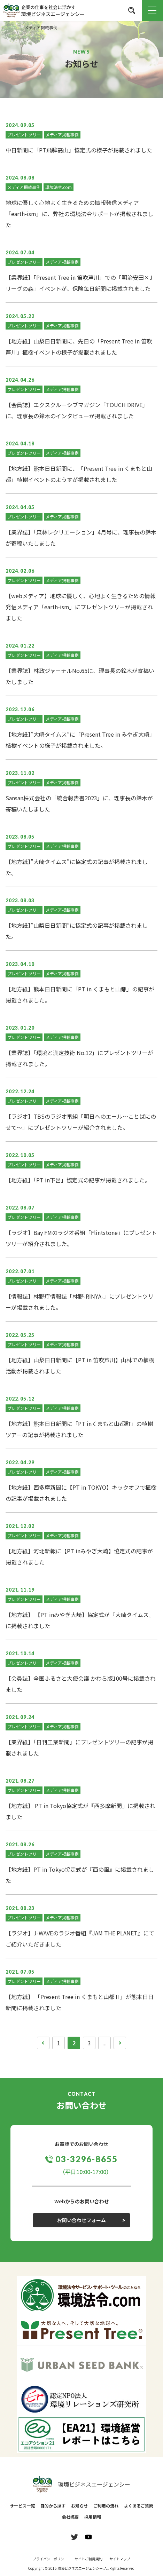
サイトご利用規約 (88, 2558)
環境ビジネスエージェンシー (81, 2484)
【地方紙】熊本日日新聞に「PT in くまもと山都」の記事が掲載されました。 (80, 994)
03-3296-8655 (86, 2159)
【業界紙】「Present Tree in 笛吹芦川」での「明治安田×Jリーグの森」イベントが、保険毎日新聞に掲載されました (79, 283)
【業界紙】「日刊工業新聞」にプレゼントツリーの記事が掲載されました (79, 1747)
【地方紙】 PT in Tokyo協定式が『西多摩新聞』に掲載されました (80, 1811)
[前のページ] (43, 2043)
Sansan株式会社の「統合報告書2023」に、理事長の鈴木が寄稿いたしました (79, 803)
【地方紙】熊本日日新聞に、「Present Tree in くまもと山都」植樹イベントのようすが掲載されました (79, 474)
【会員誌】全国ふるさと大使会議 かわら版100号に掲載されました (81, 1684)
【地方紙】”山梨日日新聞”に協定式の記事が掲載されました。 (77, 931)
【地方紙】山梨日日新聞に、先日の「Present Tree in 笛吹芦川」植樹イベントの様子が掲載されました (79, 346)
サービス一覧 (22, 2505)
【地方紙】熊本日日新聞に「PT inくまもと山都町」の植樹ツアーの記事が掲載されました (79, 1429)
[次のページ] (120, 2043)
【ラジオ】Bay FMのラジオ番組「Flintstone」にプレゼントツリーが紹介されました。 (81, 1238)
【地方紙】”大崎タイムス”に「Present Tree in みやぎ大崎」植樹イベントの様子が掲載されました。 (80, 740)
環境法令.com (58, 187)
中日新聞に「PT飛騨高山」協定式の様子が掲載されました (79, 150)
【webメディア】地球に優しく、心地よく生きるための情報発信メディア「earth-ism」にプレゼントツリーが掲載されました (81, 607)
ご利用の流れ (105, 2505)
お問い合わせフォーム (81, 2220)
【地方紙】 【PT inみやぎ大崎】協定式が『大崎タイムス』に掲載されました (80, 1620)
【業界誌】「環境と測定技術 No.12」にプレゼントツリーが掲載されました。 (79, 1058)
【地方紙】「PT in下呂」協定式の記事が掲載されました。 (78, 1180)
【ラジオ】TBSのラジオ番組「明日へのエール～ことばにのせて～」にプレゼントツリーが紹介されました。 (81, 1122)
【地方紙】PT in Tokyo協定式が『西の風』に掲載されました (80, 1875)
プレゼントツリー (24, 134)
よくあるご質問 (138, 2505)
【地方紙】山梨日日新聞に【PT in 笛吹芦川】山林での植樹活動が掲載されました (80, 1365)
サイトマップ (119, 2558)
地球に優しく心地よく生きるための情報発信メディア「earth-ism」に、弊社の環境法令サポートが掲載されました (79, 213)
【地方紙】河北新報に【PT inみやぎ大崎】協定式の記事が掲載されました (79, 1556)
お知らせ (79, 2505)
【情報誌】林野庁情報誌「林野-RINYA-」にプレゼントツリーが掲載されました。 (80, 1301)
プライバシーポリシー (50, 2558)
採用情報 (92, 2517)
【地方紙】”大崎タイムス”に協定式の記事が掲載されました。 (77, 867)
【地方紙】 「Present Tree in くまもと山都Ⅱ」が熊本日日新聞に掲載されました (80, 2002)
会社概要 (70, 2517)
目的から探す (52, 2505)
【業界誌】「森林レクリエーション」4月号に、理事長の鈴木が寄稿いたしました (81, 537)
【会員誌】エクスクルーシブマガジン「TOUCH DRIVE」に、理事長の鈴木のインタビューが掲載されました (77, 410)
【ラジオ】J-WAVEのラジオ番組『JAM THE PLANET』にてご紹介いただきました (80, 1938)
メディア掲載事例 (62, 134)
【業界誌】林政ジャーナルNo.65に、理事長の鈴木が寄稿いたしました (80, 676)
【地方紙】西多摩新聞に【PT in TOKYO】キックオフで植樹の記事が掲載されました (81, 1493)
